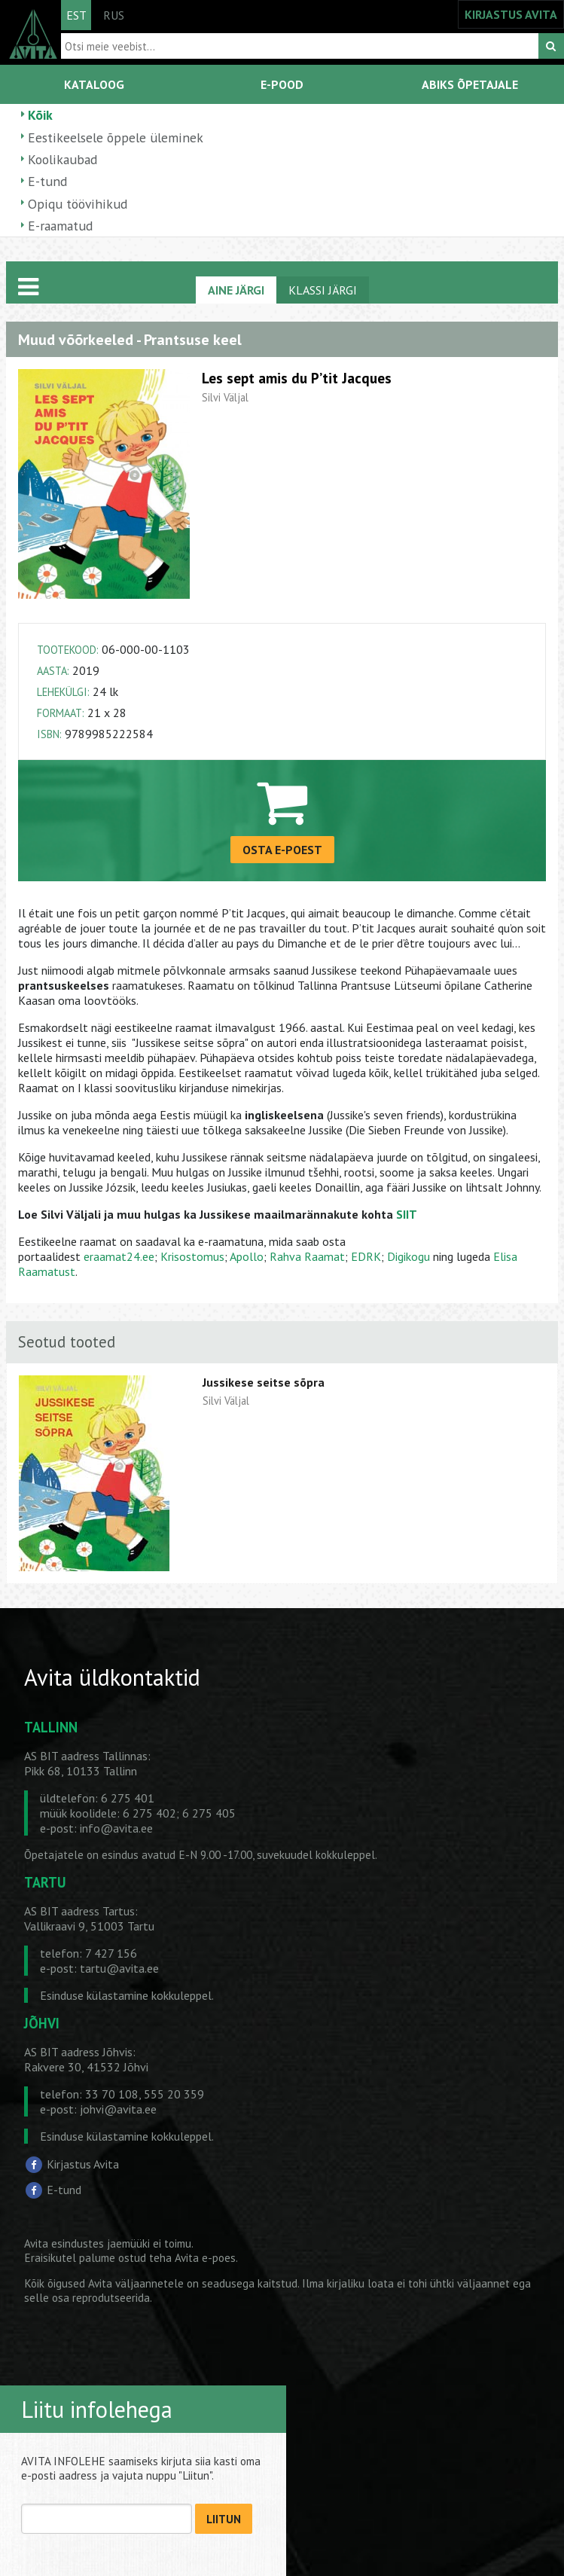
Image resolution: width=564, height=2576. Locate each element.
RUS (113, 15)
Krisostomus (192, 1256)
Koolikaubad (62, 159)
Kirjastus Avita (83, 2164)
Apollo (247, 1256)
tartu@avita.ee (119, 1968)
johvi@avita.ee (118, 2109)
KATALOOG (94, 84)
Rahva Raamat (307, 1256)
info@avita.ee (116, 1828)
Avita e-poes (205, 2258)
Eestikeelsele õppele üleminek (115, 137)
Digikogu (408, 1256)
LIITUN (223, 2519)
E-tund (47, 181)
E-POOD (282, 84)
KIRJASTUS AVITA (511, 14)
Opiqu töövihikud (77, 203)
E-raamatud (60, 225)
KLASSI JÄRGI (322, 290)
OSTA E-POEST (282, 849)
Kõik (40, 115)
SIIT (406, 1214)
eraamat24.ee (119, 1256)
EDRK (366, 1256)
